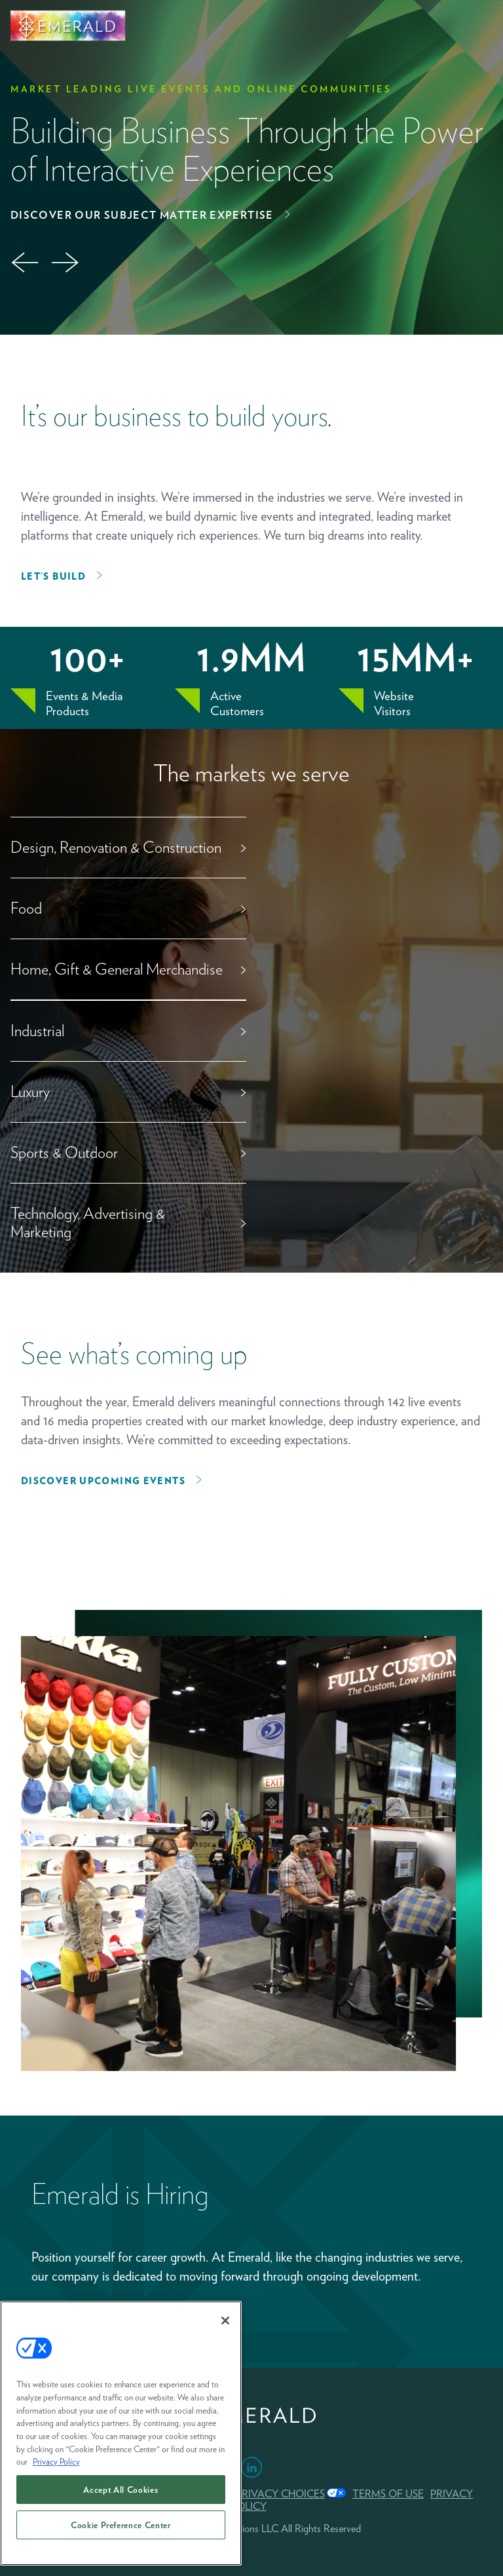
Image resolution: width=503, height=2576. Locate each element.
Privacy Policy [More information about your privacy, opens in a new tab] (56, 2461)
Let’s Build (53, 576)
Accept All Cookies (120, 2489)
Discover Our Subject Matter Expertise (142, 215)
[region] (121, 2433)
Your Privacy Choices (265, 2494)
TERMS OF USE (388, 2494)
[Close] (225, 2320)
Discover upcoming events (103, 1481)
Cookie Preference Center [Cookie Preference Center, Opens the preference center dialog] (121, 2525)
